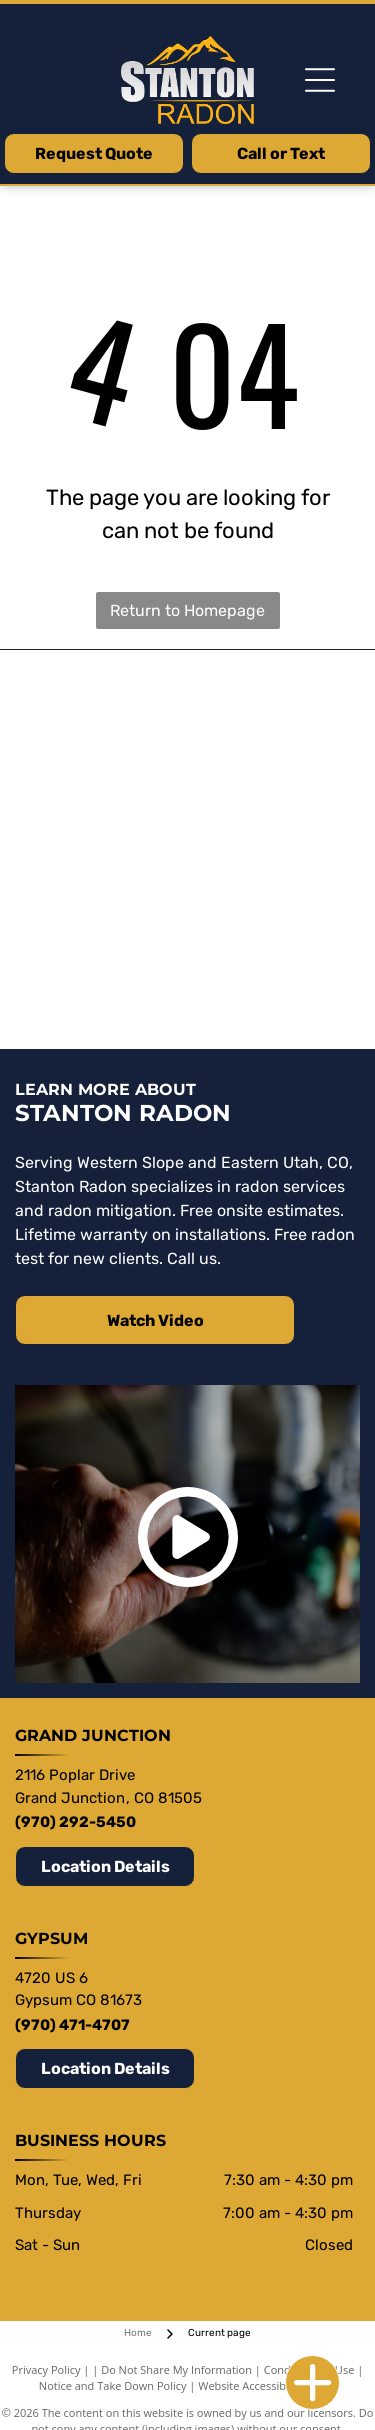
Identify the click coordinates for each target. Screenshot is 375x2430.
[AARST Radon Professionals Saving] (266, 894)
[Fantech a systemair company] (109, 894)
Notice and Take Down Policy (113, 2385)
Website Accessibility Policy (267, 2385)
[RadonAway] (266, 804)
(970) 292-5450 (75, 1822)
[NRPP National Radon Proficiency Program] (109, 984)
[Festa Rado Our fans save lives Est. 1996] (109, 804)
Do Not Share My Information (176, 2369)
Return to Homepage (187, 610)
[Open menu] (320, 80)
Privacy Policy (46, 2369)
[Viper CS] (266, 714)
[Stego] (109, 714)
